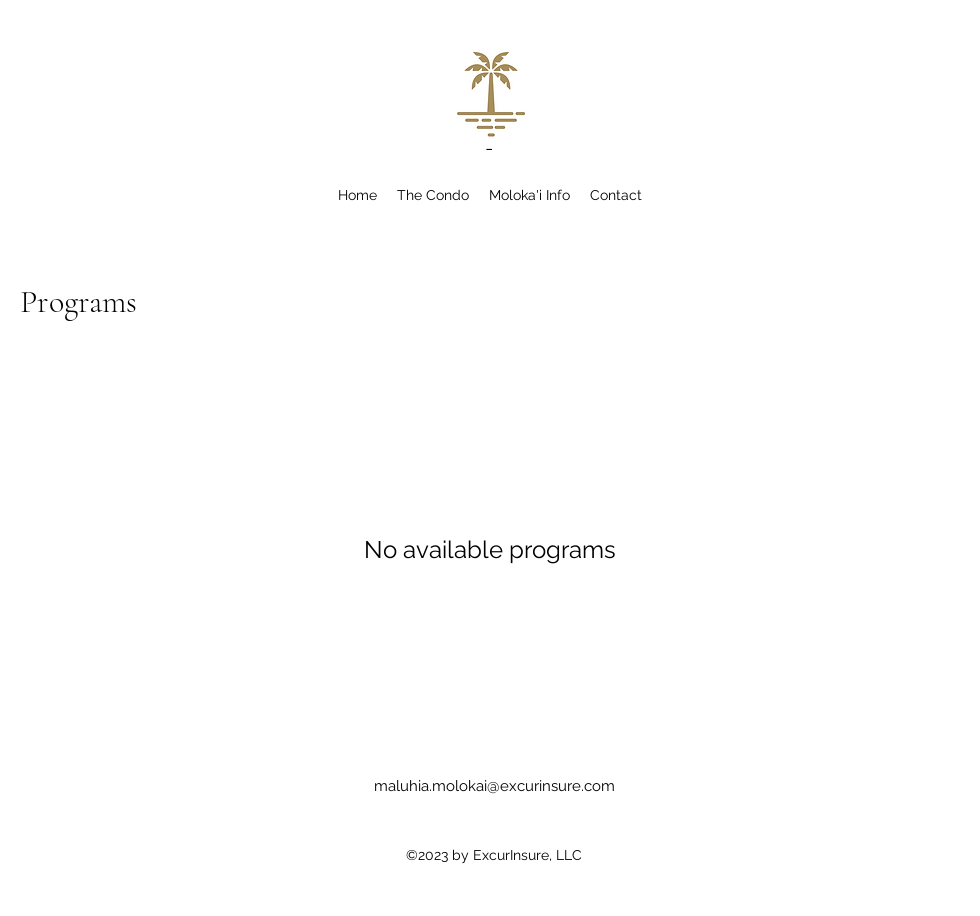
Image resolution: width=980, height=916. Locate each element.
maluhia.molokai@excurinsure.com (494, 786)
